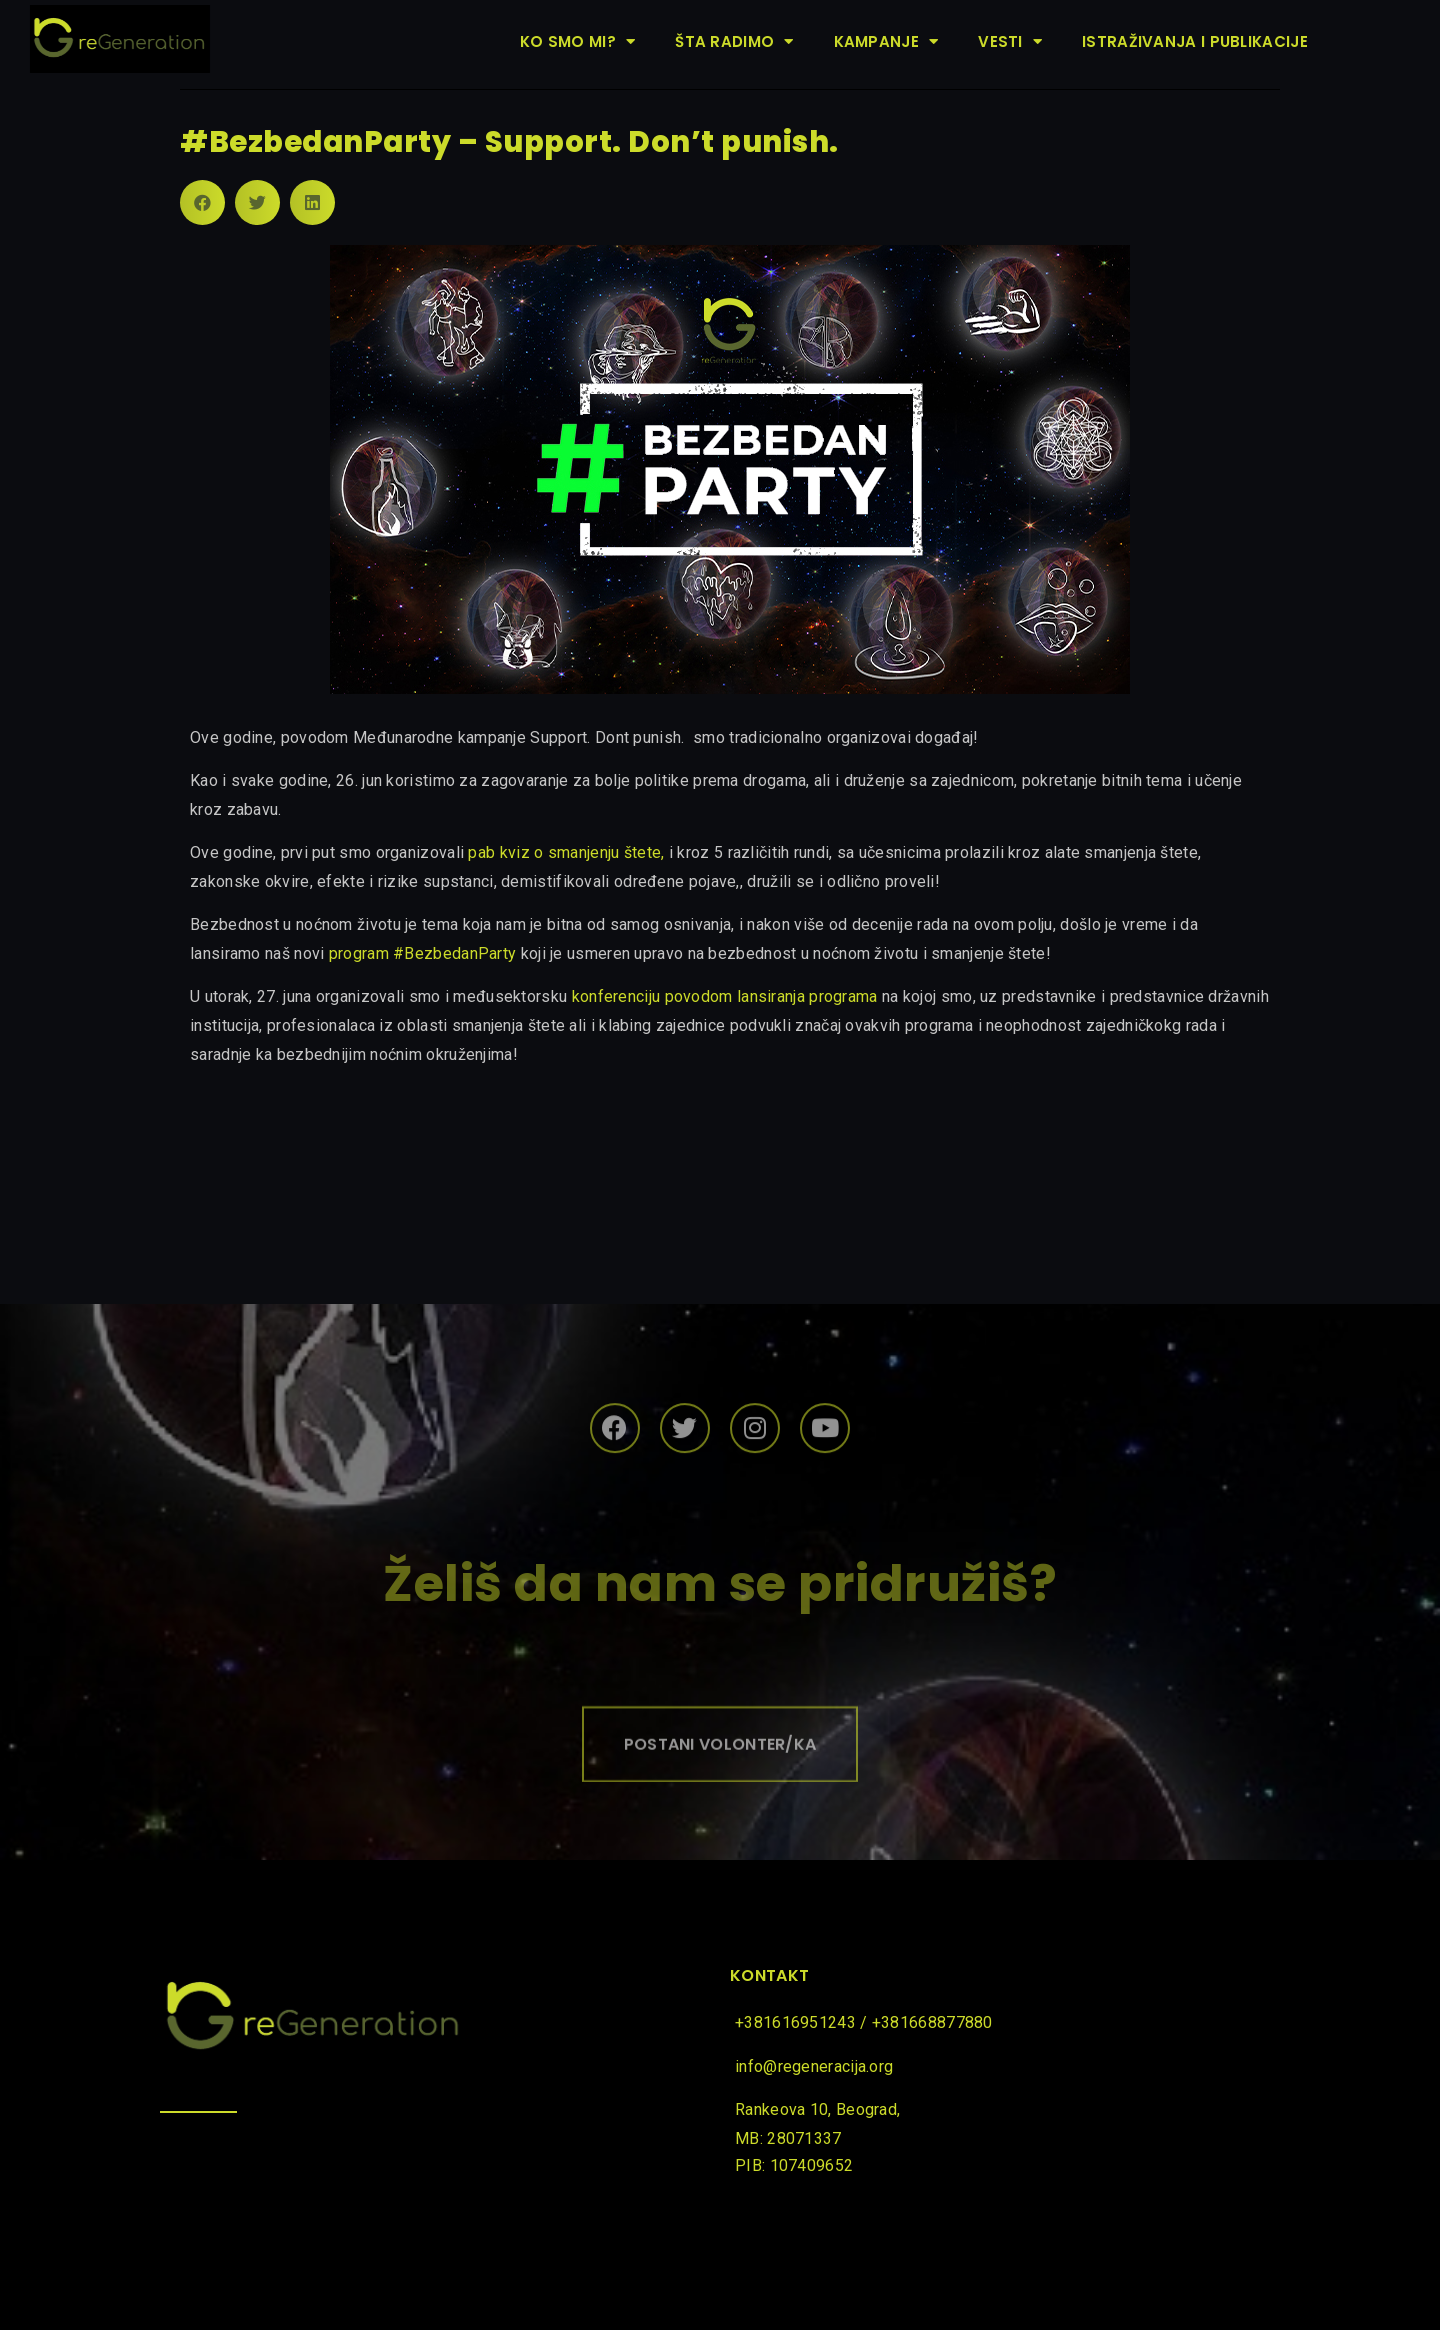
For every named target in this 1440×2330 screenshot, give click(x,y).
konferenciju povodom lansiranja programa (725, 996)
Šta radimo (734, 41)
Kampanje (886, 41)
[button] (720, 1781)
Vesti (1010, 41)
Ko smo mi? (577, 41)
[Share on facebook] (202, 202)
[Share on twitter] (257, 202)
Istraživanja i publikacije (1195, 41)
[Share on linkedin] (312, 202)
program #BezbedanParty (423, 953)
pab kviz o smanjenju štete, (566, 852)
